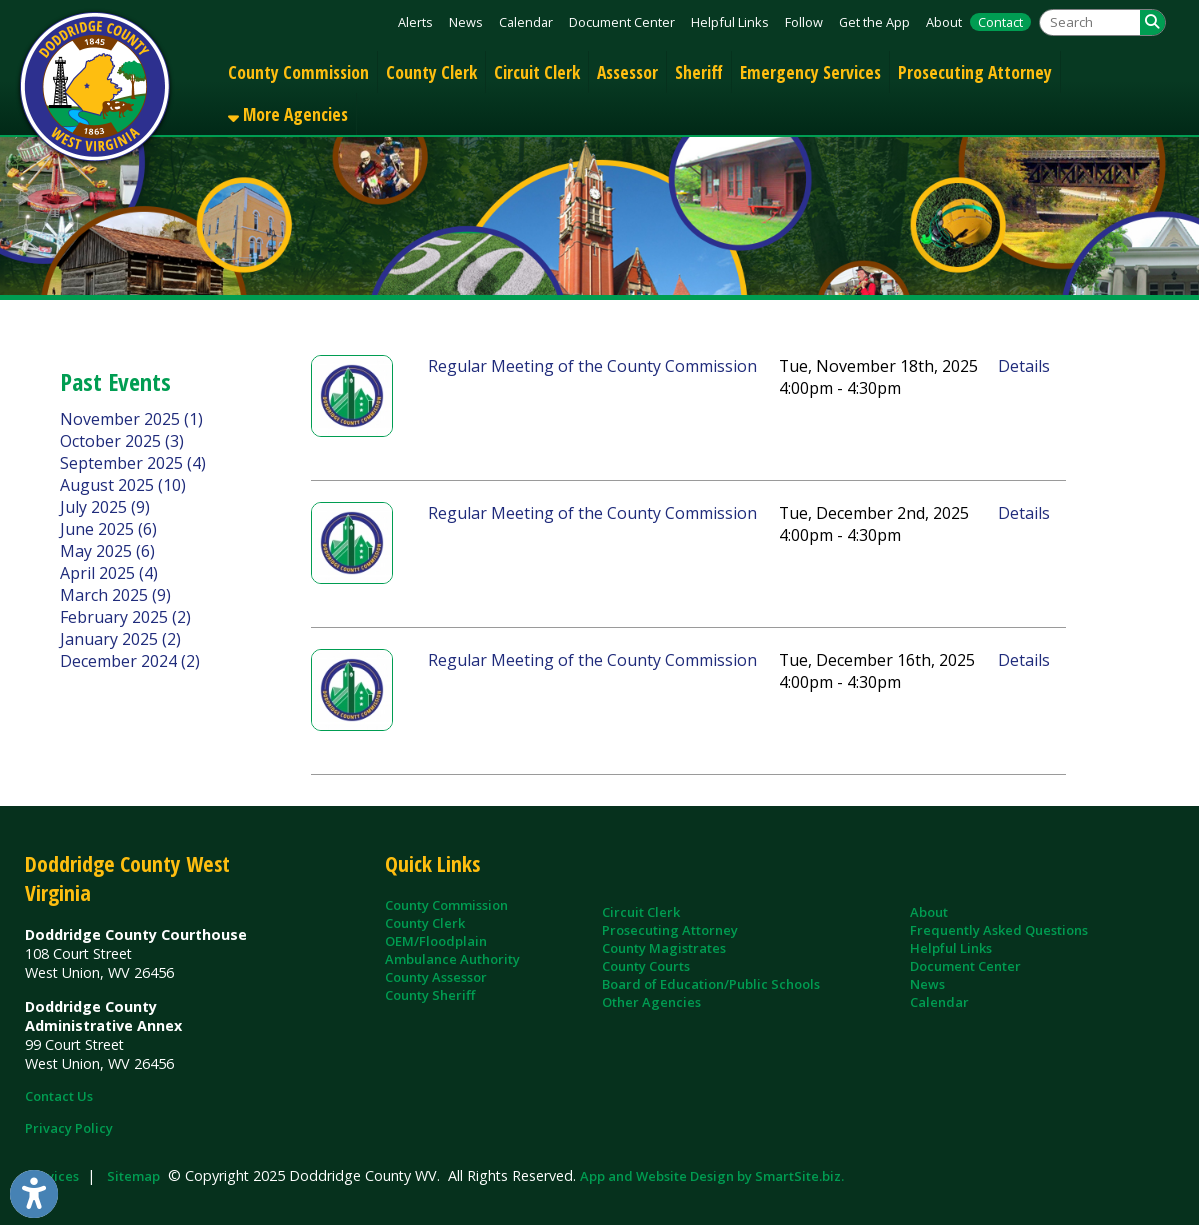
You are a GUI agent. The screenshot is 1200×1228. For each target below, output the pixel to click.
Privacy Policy (69, 1128)
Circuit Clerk (537, 72)
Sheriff (699, 72)
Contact (1000, 22)
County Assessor (436, 977)
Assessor (627, 72)
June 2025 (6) (108, 529)
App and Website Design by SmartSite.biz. (712, 1176)
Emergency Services (810, 72)
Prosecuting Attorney (975, 72)
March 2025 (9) (115, 595)
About (944, 22)
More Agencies (288, 114)
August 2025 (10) (123, 485)
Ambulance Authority (452, 959)
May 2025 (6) (107, 551)
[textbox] (1090, 22)
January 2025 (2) (120, 639)
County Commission (298, 72)
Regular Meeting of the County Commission (592, 366)
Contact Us (59, 1096)
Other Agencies (651, 1002)
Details (1024, 366)
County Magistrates (664, 948)
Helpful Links (730, 22)
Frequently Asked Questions (999, 930)
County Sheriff (430, 995)
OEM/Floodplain (436, 941)
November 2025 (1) (131, 419)
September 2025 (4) (133, 463)
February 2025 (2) (125, 617)
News (466, 22)
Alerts (415, 22)
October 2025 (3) (122, 441)
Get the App (874, 22)
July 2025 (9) (105, 507)
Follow (804, 22)
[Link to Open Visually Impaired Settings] (34, 1194)
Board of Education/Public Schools (711, 984)
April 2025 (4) (109, 573)
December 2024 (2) (130, 661)
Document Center (622, 22)
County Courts (646, 966)
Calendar (526, 22)
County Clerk (431, 72)
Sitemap (133, 1176)
